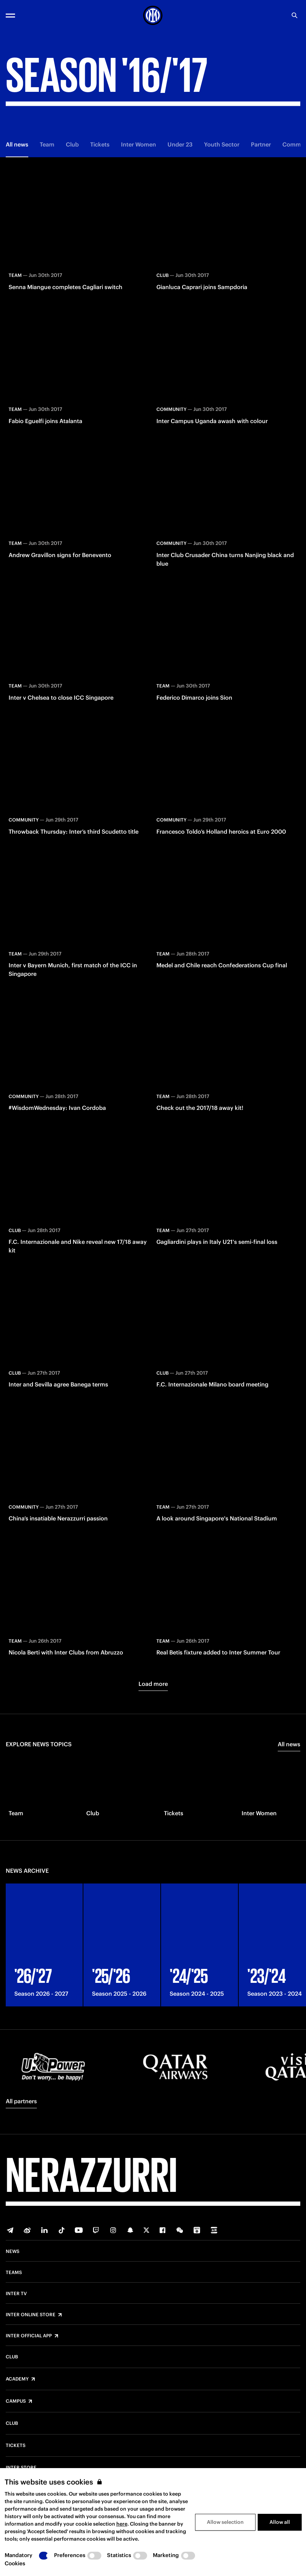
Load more (153, 1683)
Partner (261, 144)
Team (47, 144)
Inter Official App (29, 2336)
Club (72, 144)
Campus (16, 2401)
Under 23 (180, 144)
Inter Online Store (30, 2315)
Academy (17, 2379)
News (12, 2251)
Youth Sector (221, 144)
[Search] (294, 15)
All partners (21, 2101)
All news (17, 144)
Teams (14, 2272)
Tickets (100, 144)
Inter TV (16, 2294)
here (121, 2524)
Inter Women (138, 144)
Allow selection (225, 2522)
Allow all (279, 2522)
